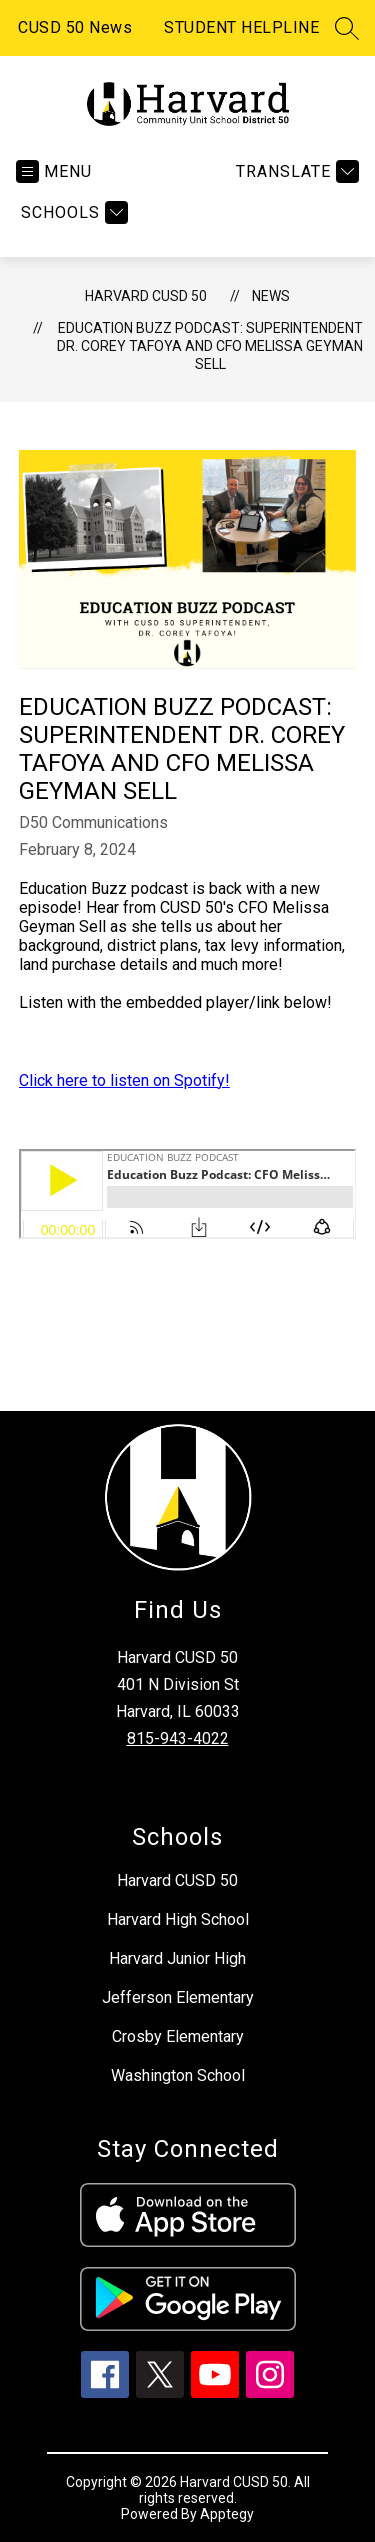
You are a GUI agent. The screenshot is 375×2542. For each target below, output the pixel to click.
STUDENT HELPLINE (241, 27)
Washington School (178, 2075)
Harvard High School (178, 1919)
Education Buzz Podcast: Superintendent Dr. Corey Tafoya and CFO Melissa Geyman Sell (210, 346)
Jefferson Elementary (178, 1997)
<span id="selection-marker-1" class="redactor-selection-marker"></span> (188, 1194)
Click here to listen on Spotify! (124, 1080)
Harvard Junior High (177, 1958)
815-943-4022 (178, 1738)
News (271, 296)
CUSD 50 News (75, 27)
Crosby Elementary (178, 2036)
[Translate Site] (295, 171)
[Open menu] (54, 171)
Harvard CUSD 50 (146, 296)
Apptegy (227, 2514)
